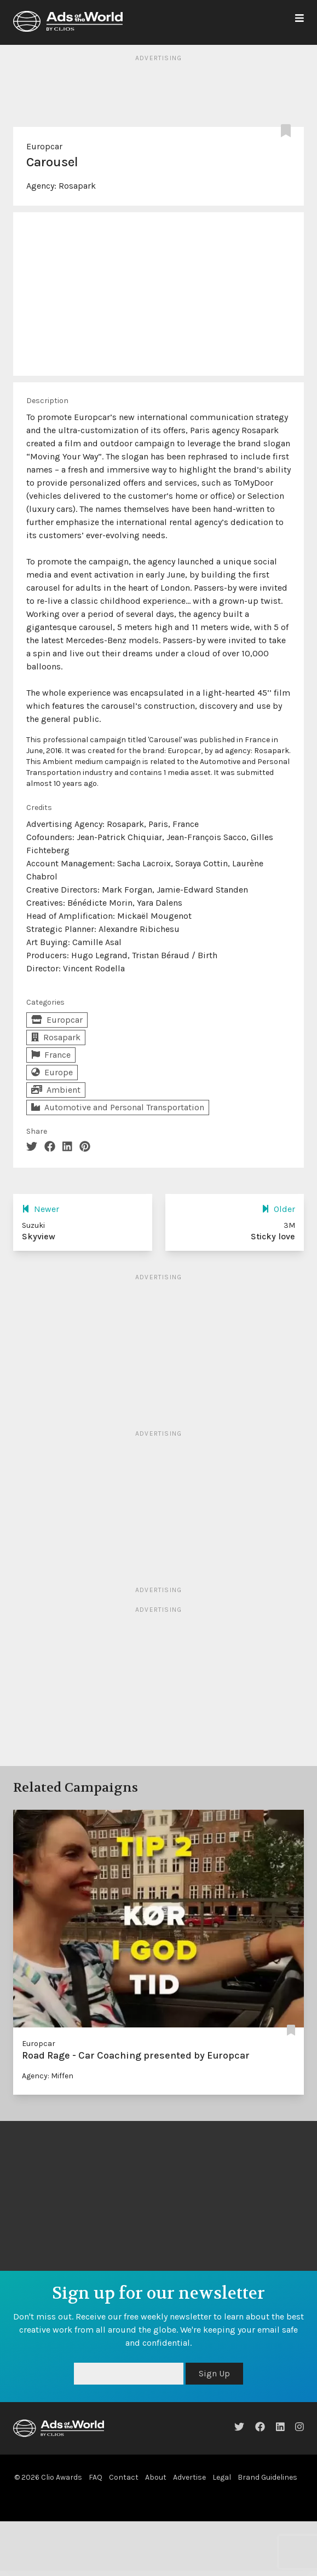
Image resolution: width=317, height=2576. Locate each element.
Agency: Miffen (47, 2075)
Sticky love (273, 1236)
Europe (52, 1072)
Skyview (38, 1236)
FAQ (95, 2477)
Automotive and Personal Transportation (117, 1107)
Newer (40, 1209)
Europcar (44, 146)
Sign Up (214, 2373)
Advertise (189, 2477)
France (51, 1055)
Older (278, 1209)
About (155, 2477)
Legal (221, 2477)
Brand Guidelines (267, 2477)
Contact (124, 2477)
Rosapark (77, 185)
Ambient (55, 1090)
